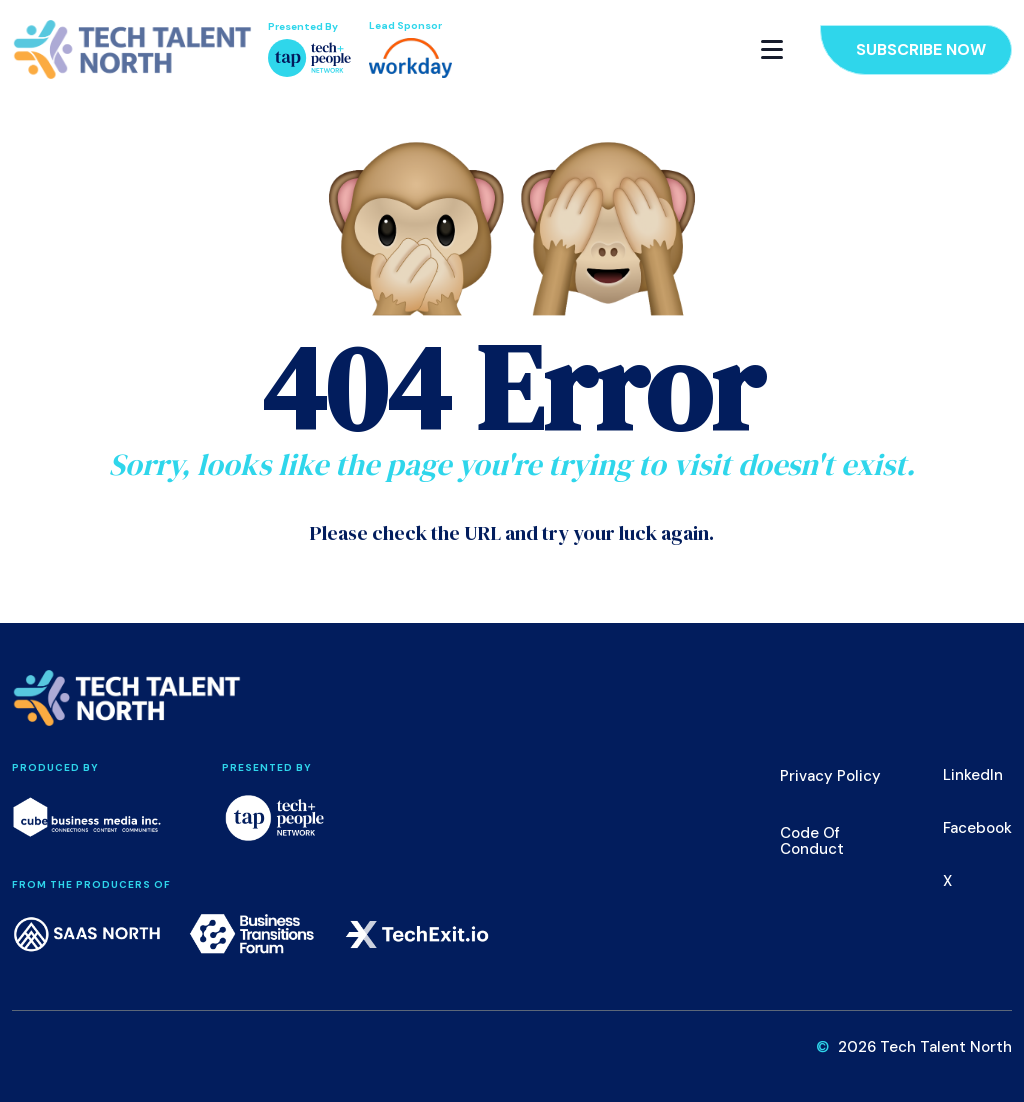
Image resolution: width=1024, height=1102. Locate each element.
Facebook (977, 828)
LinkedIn (973, 775)
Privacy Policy (830, 776)
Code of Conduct (812, 841)
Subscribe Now (921, 49)
